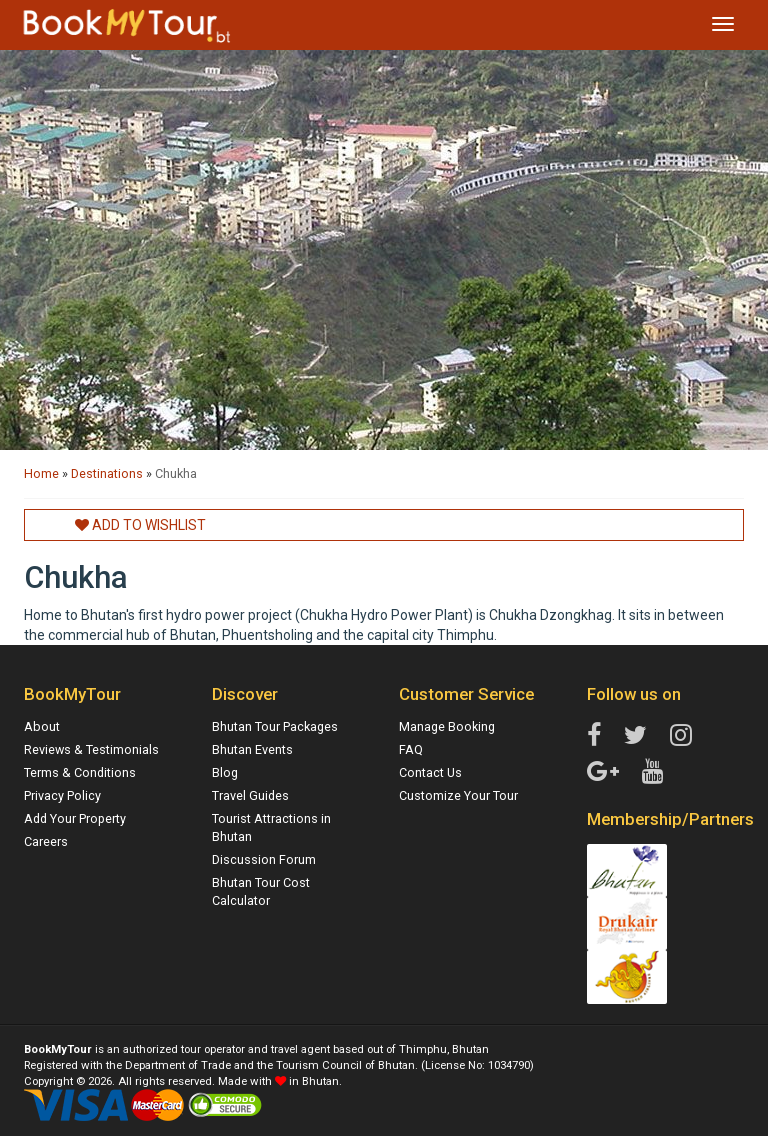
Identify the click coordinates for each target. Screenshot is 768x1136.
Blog (225, 772)
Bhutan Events (252, 749)
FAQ (411, 749)
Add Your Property (75, 818)
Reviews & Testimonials (91, 749)
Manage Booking (447, 726)
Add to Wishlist (140, 525)
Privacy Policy (62, 795)
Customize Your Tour (458, 795)
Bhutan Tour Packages (275, 726)
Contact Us (430, 772)
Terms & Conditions (80, 772)
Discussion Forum (264, 859)
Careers (46, 841)
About (42, 726)
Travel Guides (250, 795)
